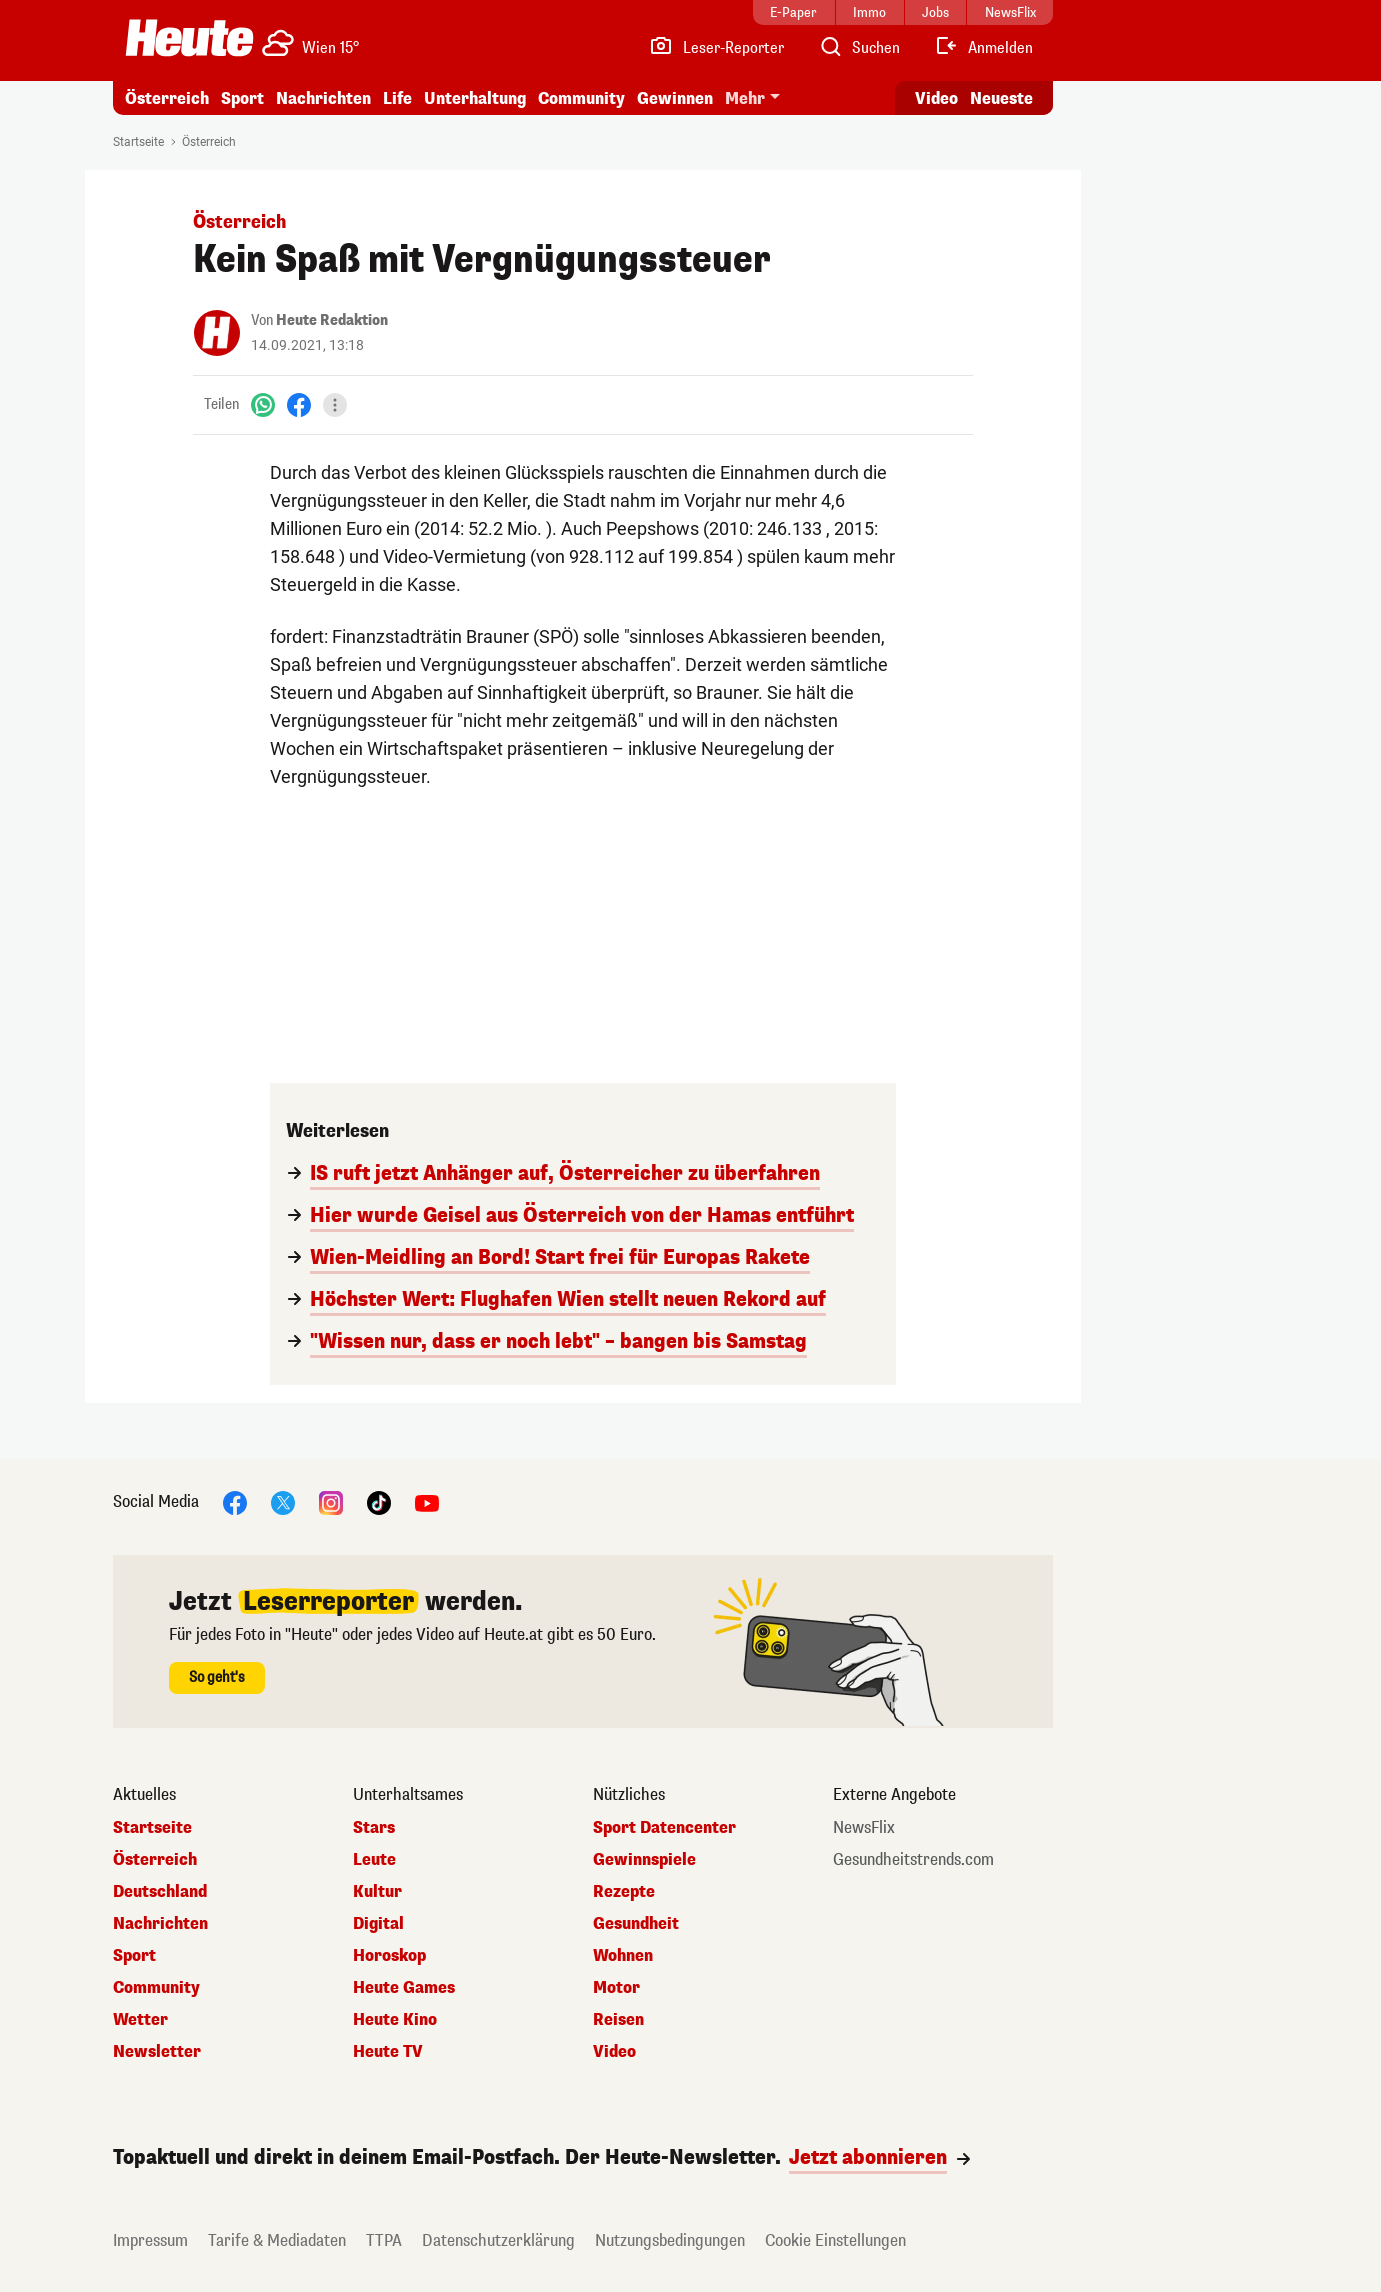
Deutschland (160, 1892)
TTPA (384, 2240)
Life (397, 98)
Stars (374, 1828)
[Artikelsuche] (859, 48)
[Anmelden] (983, 48)
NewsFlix (864, 1828)
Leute (374, 1860)
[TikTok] (379, 1501)
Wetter (140, 2020)
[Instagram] (331, 1501)
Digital (378, 1924)
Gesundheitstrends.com (913, 1860)
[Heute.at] (189, 38)
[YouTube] (427, 1501)
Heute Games (404, 1988)
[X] (283, 1501)
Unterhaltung (475, 98)
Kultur (377, 1892)
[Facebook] (299, 404)
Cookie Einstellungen (835, 2240)
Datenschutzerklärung (498, 2240)
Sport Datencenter (664, 1828)
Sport (242, 98)
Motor (616, 1988)
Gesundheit (636, 1924)
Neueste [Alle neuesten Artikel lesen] (1001, 98)
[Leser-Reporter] (716, 48)
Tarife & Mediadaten (277, 2240)
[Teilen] (335, 405)
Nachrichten (323, 98)
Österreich (167, 98)
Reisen (618, 2020)
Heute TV (388, 2052)
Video (614, 2052)
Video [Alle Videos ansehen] (936, 98)
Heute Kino (395, 2020)
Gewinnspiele (644, 1860)
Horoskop (389, 1956)
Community (581, 98)
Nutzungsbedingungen (670, 2240)
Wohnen (623, 1956)
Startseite (138, 142)
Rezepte (624, 1892)
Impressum (150, 2240)
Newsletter (157, 2052)
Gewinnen (675, 98)
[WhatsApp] (263, 404)
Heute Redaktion (332, 320)
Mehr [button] (745, 98)
